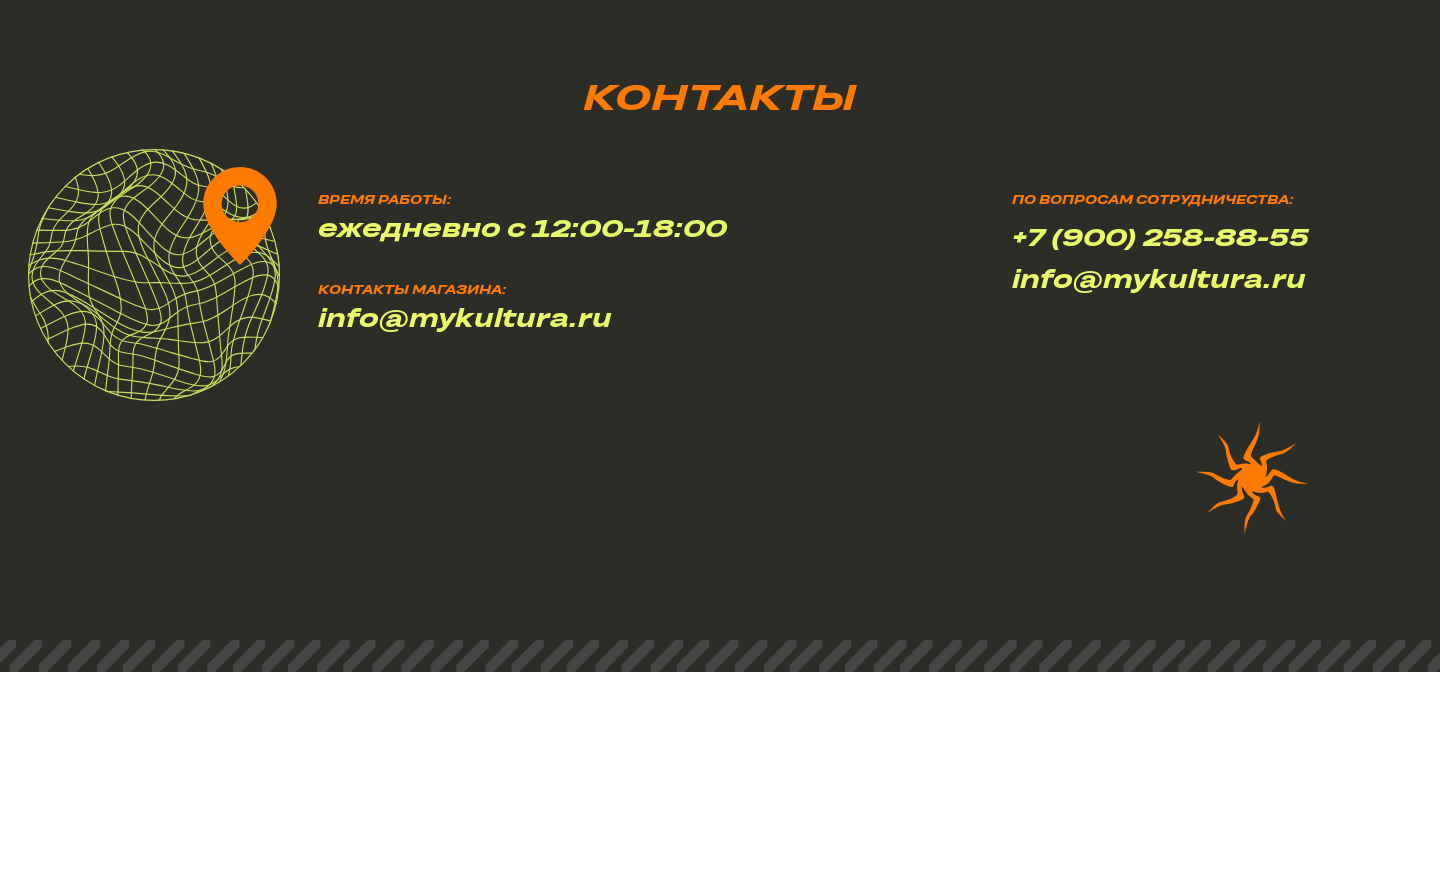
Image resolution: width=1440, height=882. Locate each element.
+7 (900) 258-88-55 (1160, 236)
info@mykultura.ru (1159, 278)
